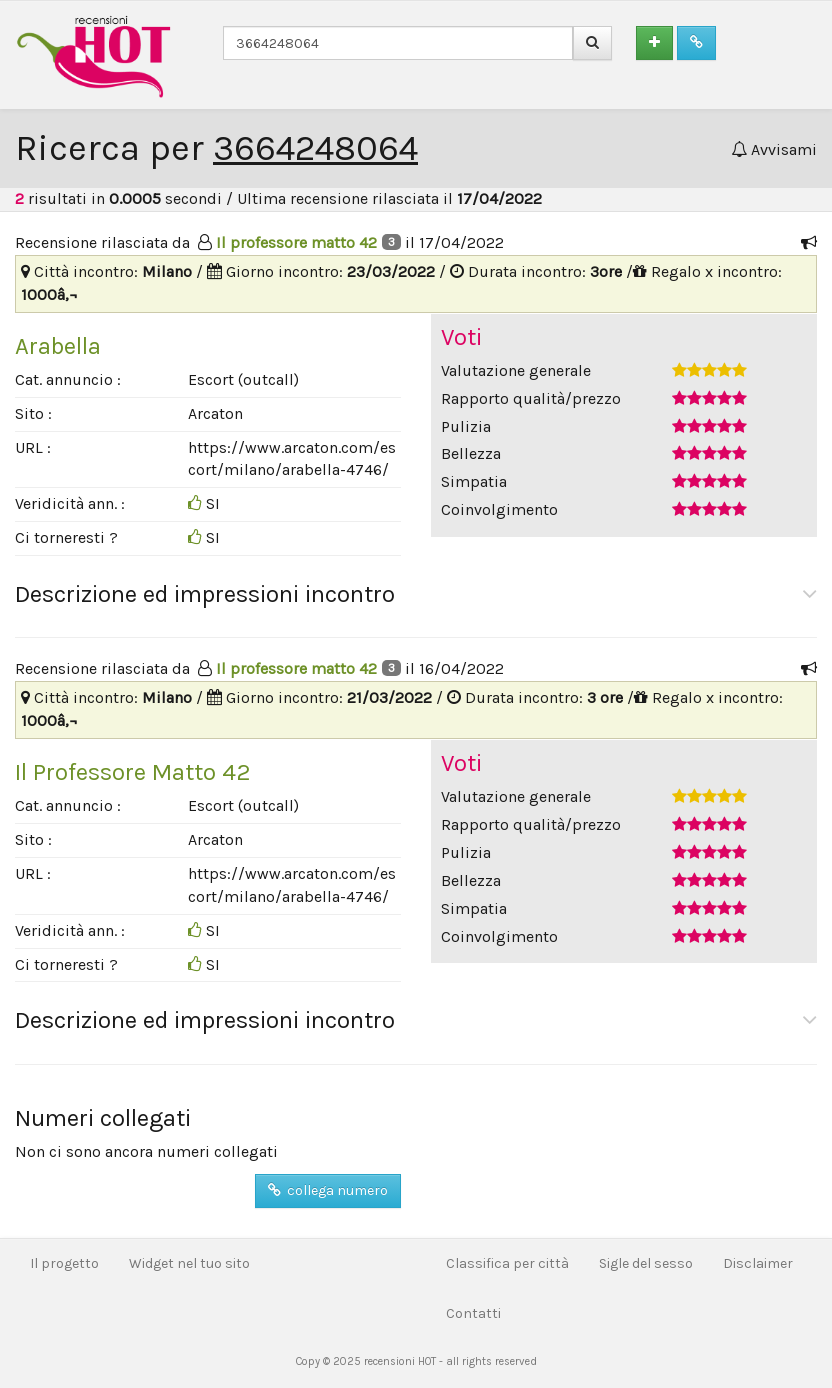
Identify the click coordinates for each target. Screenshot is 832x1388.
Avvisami (774, 149)
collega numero (328, 1190)
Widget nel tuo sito (189, 1263)
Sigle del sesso (646, 1263)
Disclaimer (758, 1263)
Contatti (473, 1313)
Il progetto (64, 1263)
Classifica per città (507, 1263)
